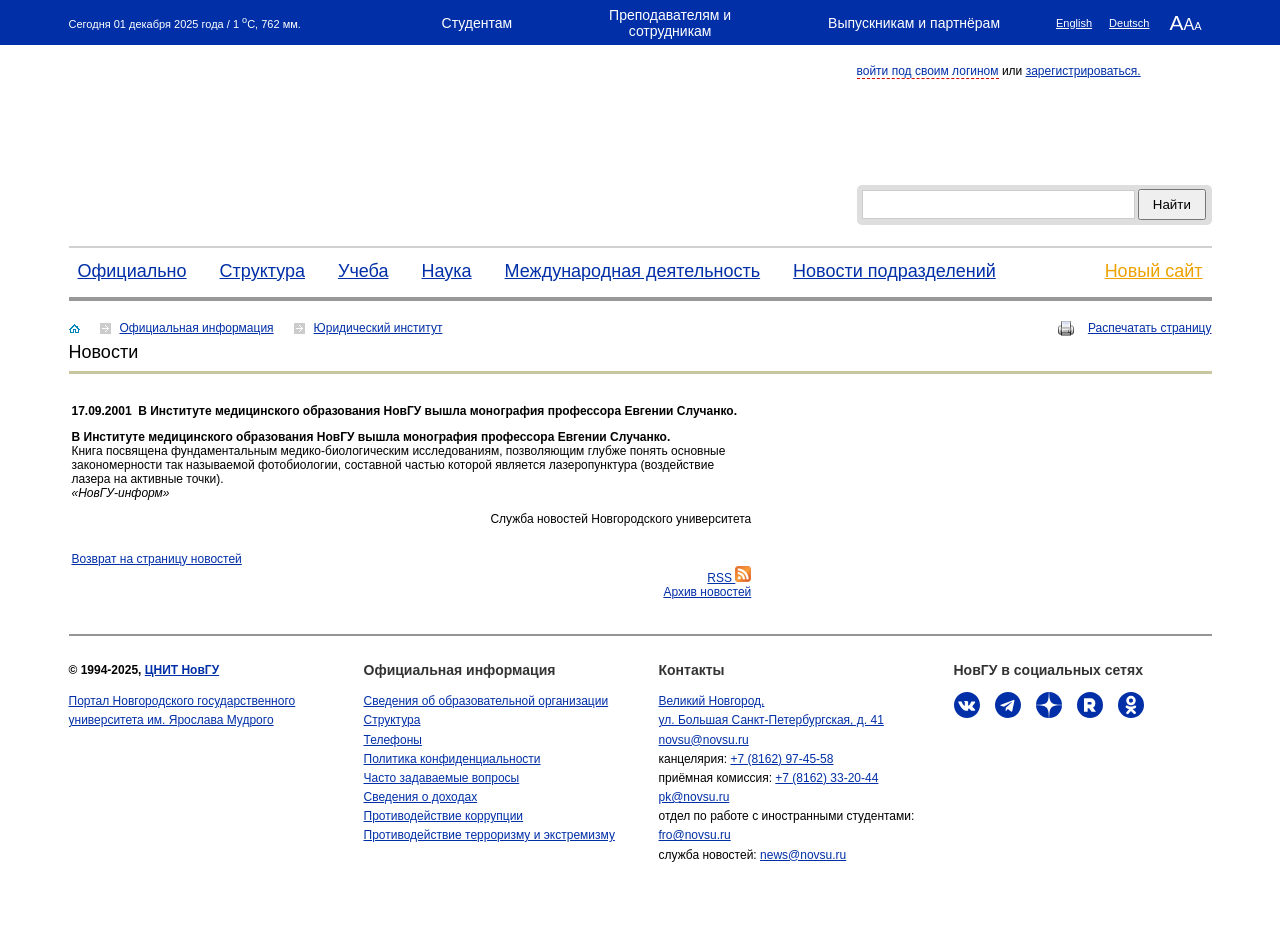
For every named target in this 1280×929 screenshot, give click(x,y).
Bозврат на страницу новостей (157, 559)
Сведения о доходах (421, 797)
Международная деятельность (633, 271)
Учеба (363, 271)
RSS (729, 578)
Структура (262, 271)
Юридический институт (378, 328)
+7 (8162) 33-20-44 (826, 778)
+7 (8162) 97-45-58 (781, 759)
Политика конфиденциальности (452, 759)
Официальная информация (197, 328)
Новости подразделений (894, 271)
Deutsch (1129, 23)
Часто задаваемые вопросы (442, 778)
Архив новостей (707, 592)
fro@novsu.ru (695, 835)
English (1074, 23)
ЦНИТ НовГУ (182, 670)
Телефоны (393, 740)
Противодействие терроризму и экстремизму (489, 835)
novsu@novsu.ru (704, 740)
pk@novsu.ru (694, 797)
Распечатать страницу (1150, 328)
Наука (447, 271)
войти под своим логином (928, 71)
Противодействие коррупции (444, 816)
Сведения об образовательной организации (486, 701)
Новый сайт (1154, 271)
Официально (132, 271)
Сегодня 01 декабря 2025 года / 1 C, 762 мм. (185, 22)
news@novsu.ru (803, 855)
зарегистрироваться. (1083, 71)
